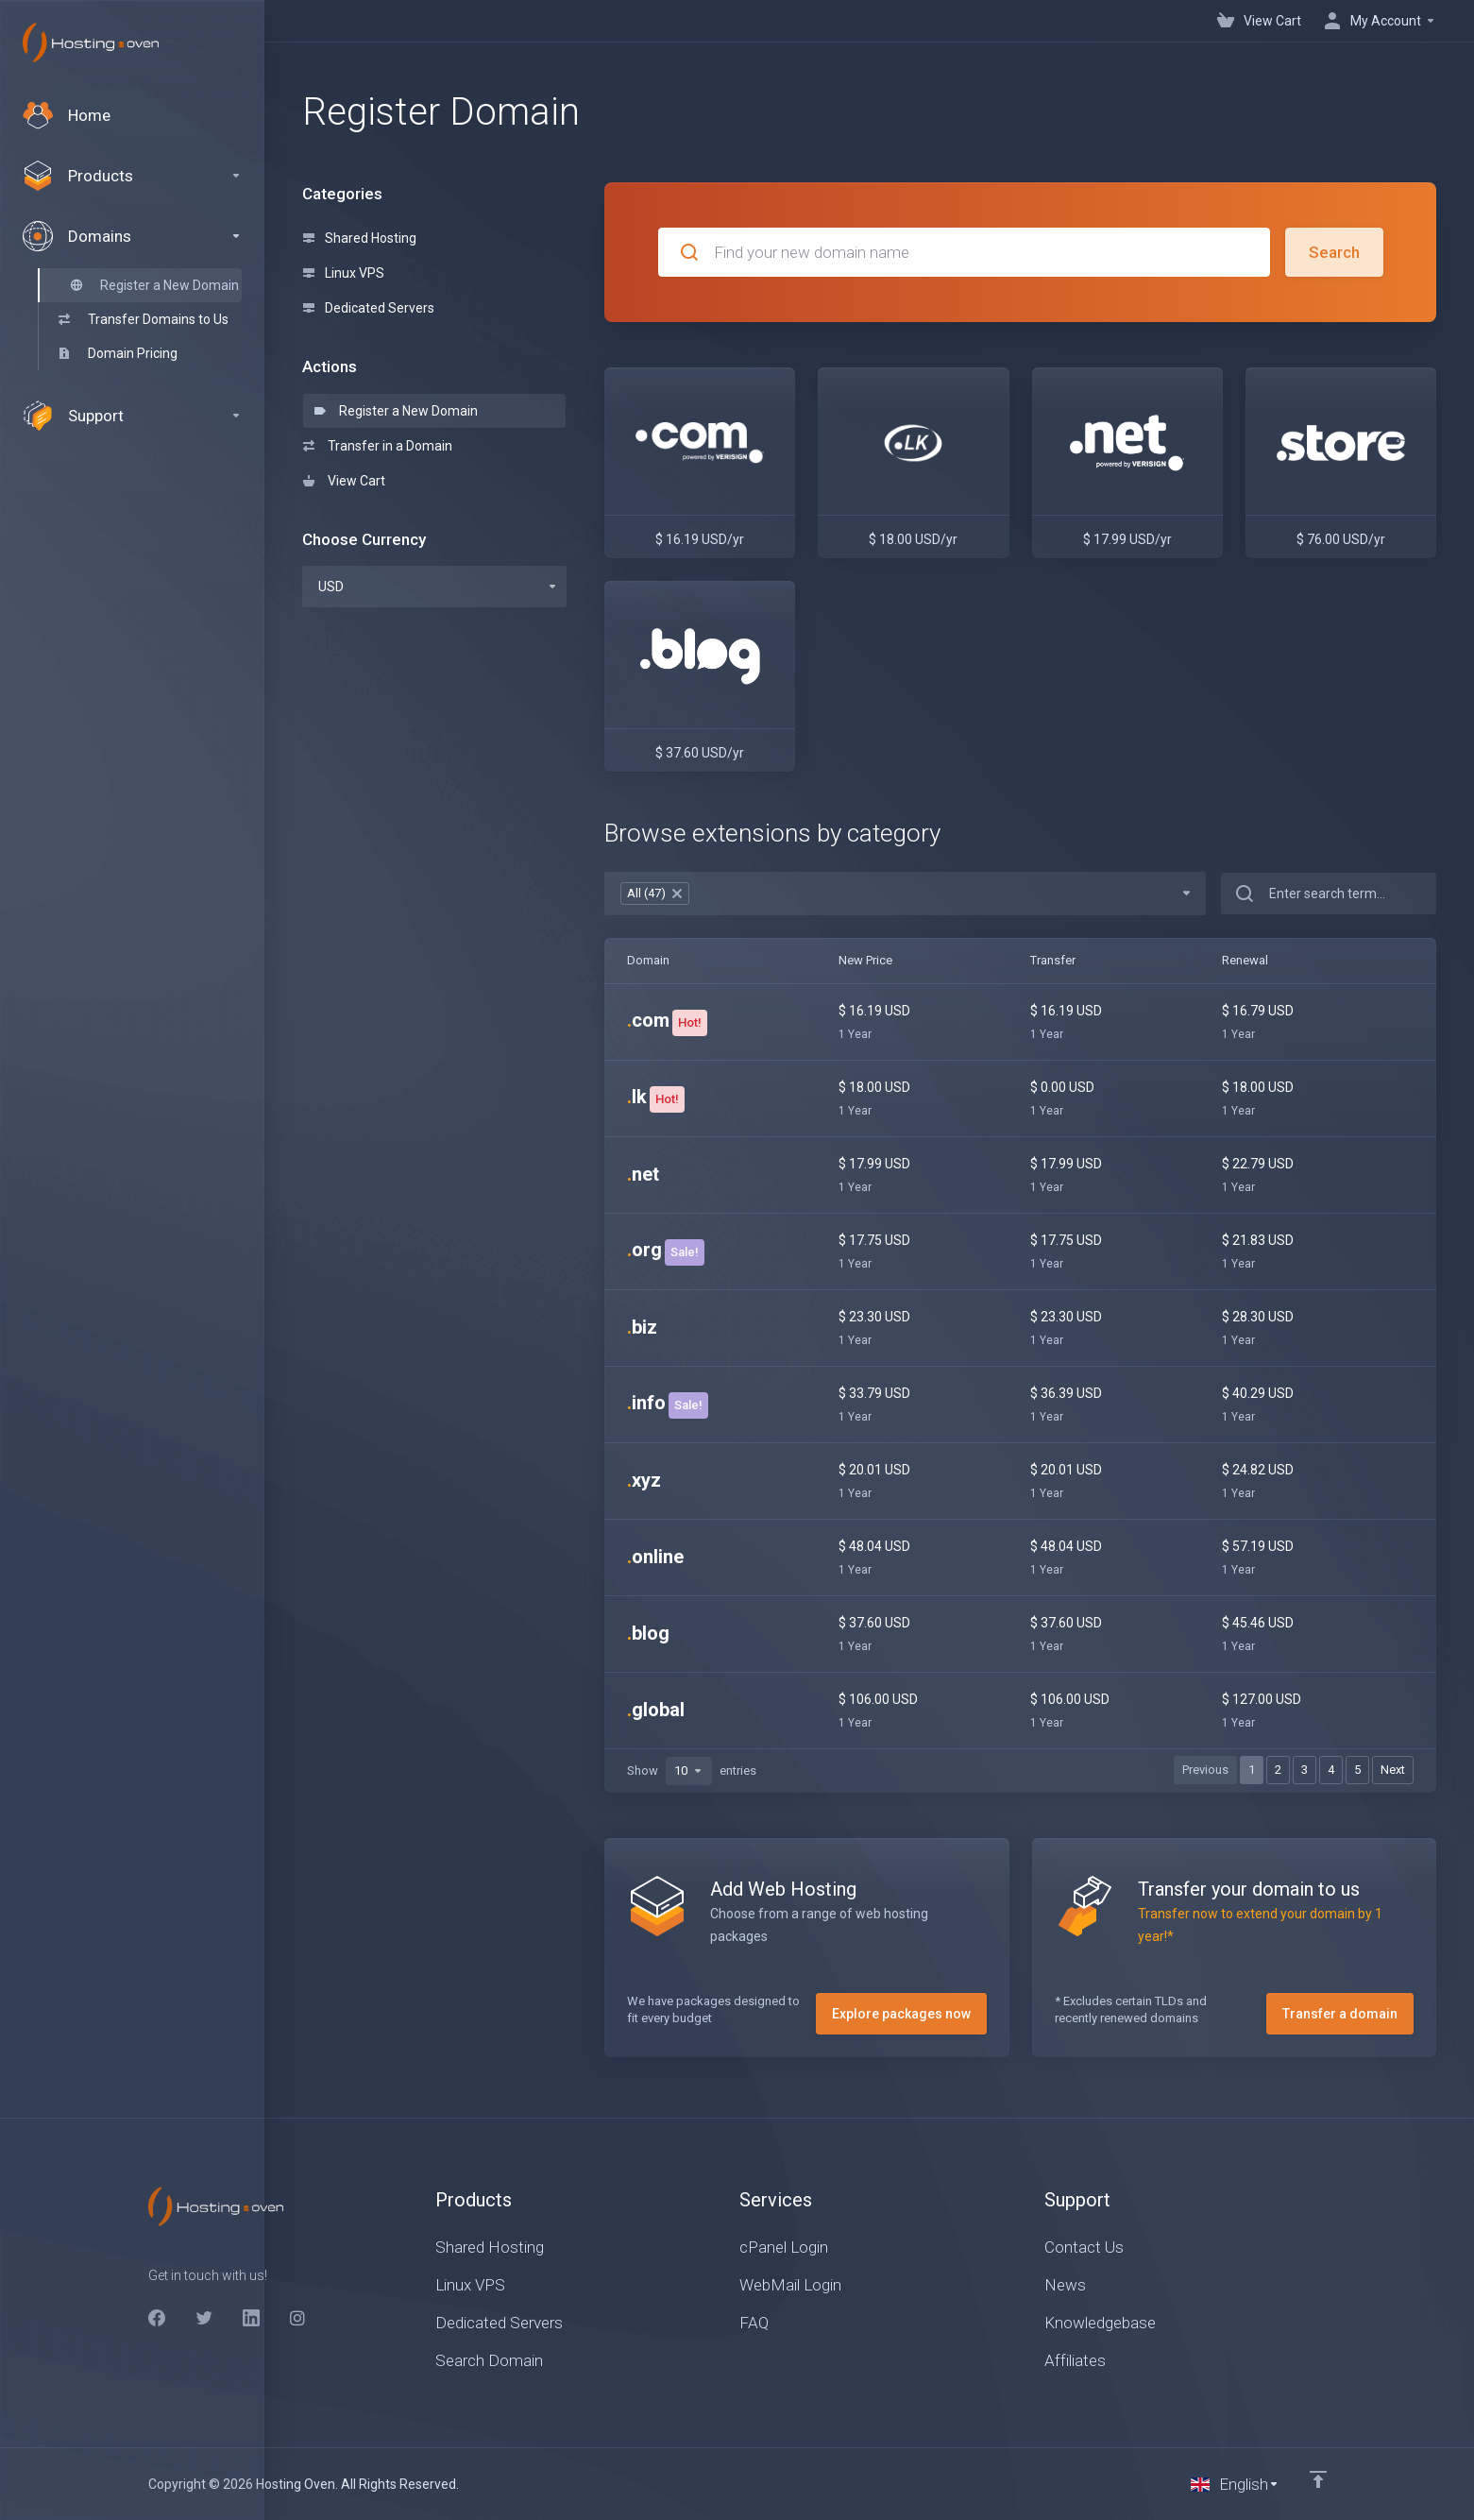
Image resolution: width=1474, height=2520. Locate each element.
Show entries (691, 1771)
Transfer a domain (1340, 2013)
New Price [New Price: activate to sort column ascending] (865, 960)
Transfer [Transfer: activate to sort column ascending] (1053, 960)
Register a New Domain (396, 410)
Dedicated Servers (368, 307)
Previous (1205, 1769)
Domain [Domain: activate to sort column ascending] (648, 960)
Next (1393, 1769)
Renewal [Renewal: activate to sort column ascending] (1245, 960)
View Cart (344, 480)
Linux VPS (343, 273)
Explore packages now (901, 2013)
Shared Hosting (359, 238)
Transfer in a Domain (377, 445)
